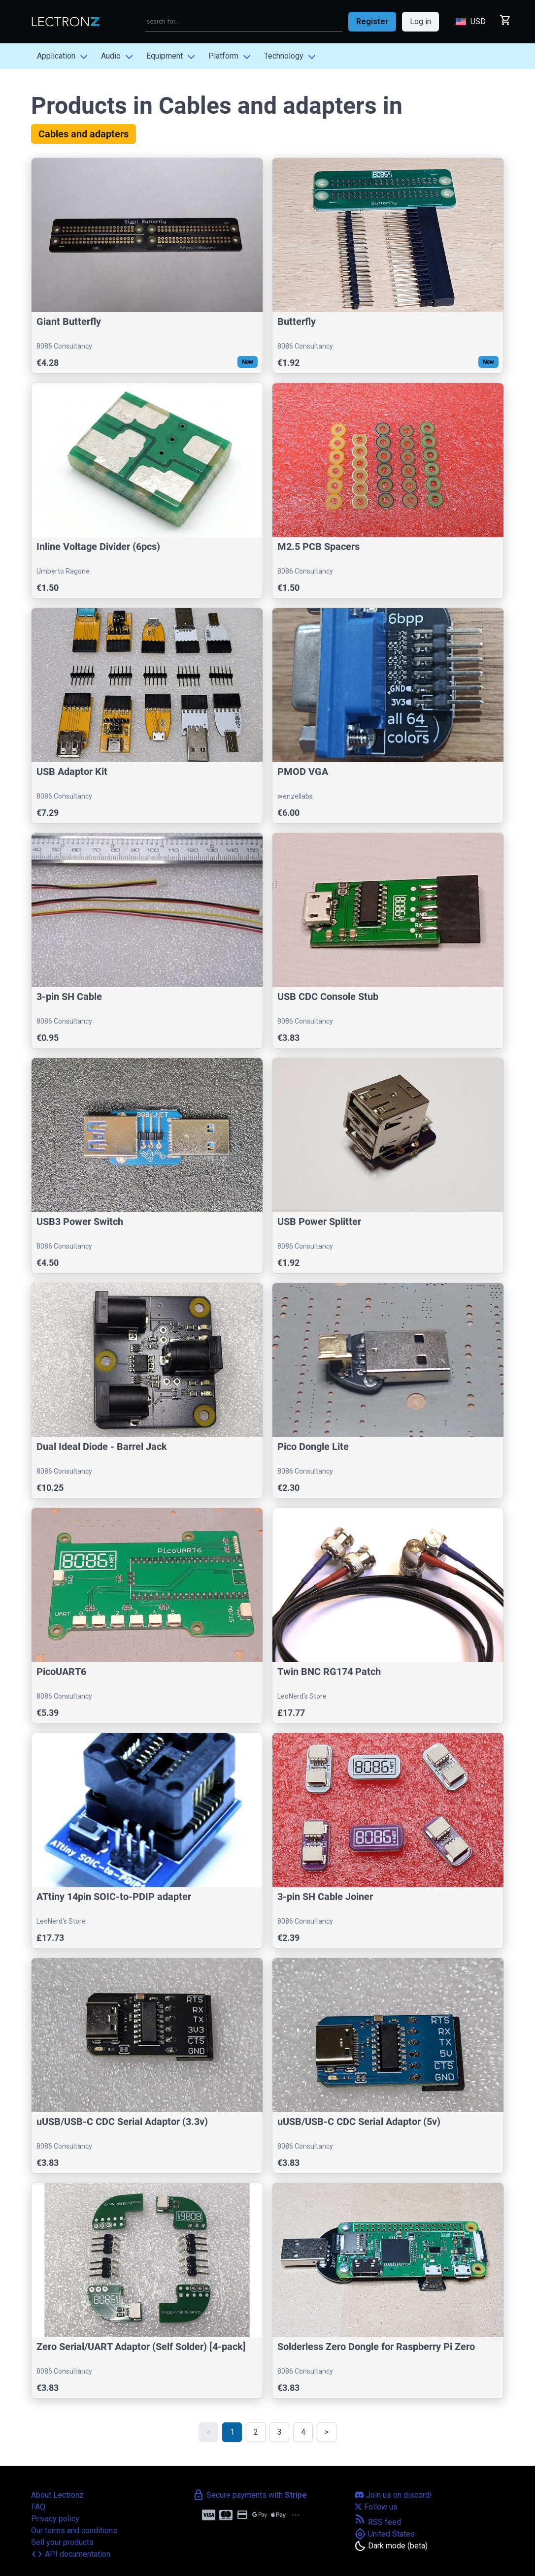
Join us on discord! (393, 2495)
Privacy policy (55, 2518)
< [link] (208, 2432)
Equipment (164, 56)
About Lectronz (57, 2495)
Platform (223, 56)
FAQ (38, 2507)
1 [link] (232, 2432)
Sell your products (62, 2542)
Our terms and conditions (74, 2530)
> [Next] (327, 2432)
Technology (283, 56)
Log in (420, 21)
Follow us (376, 2507)
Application (56, 56)
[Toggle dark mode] (391, 2546)
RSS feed (377, 2522)
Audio (111, 56)
